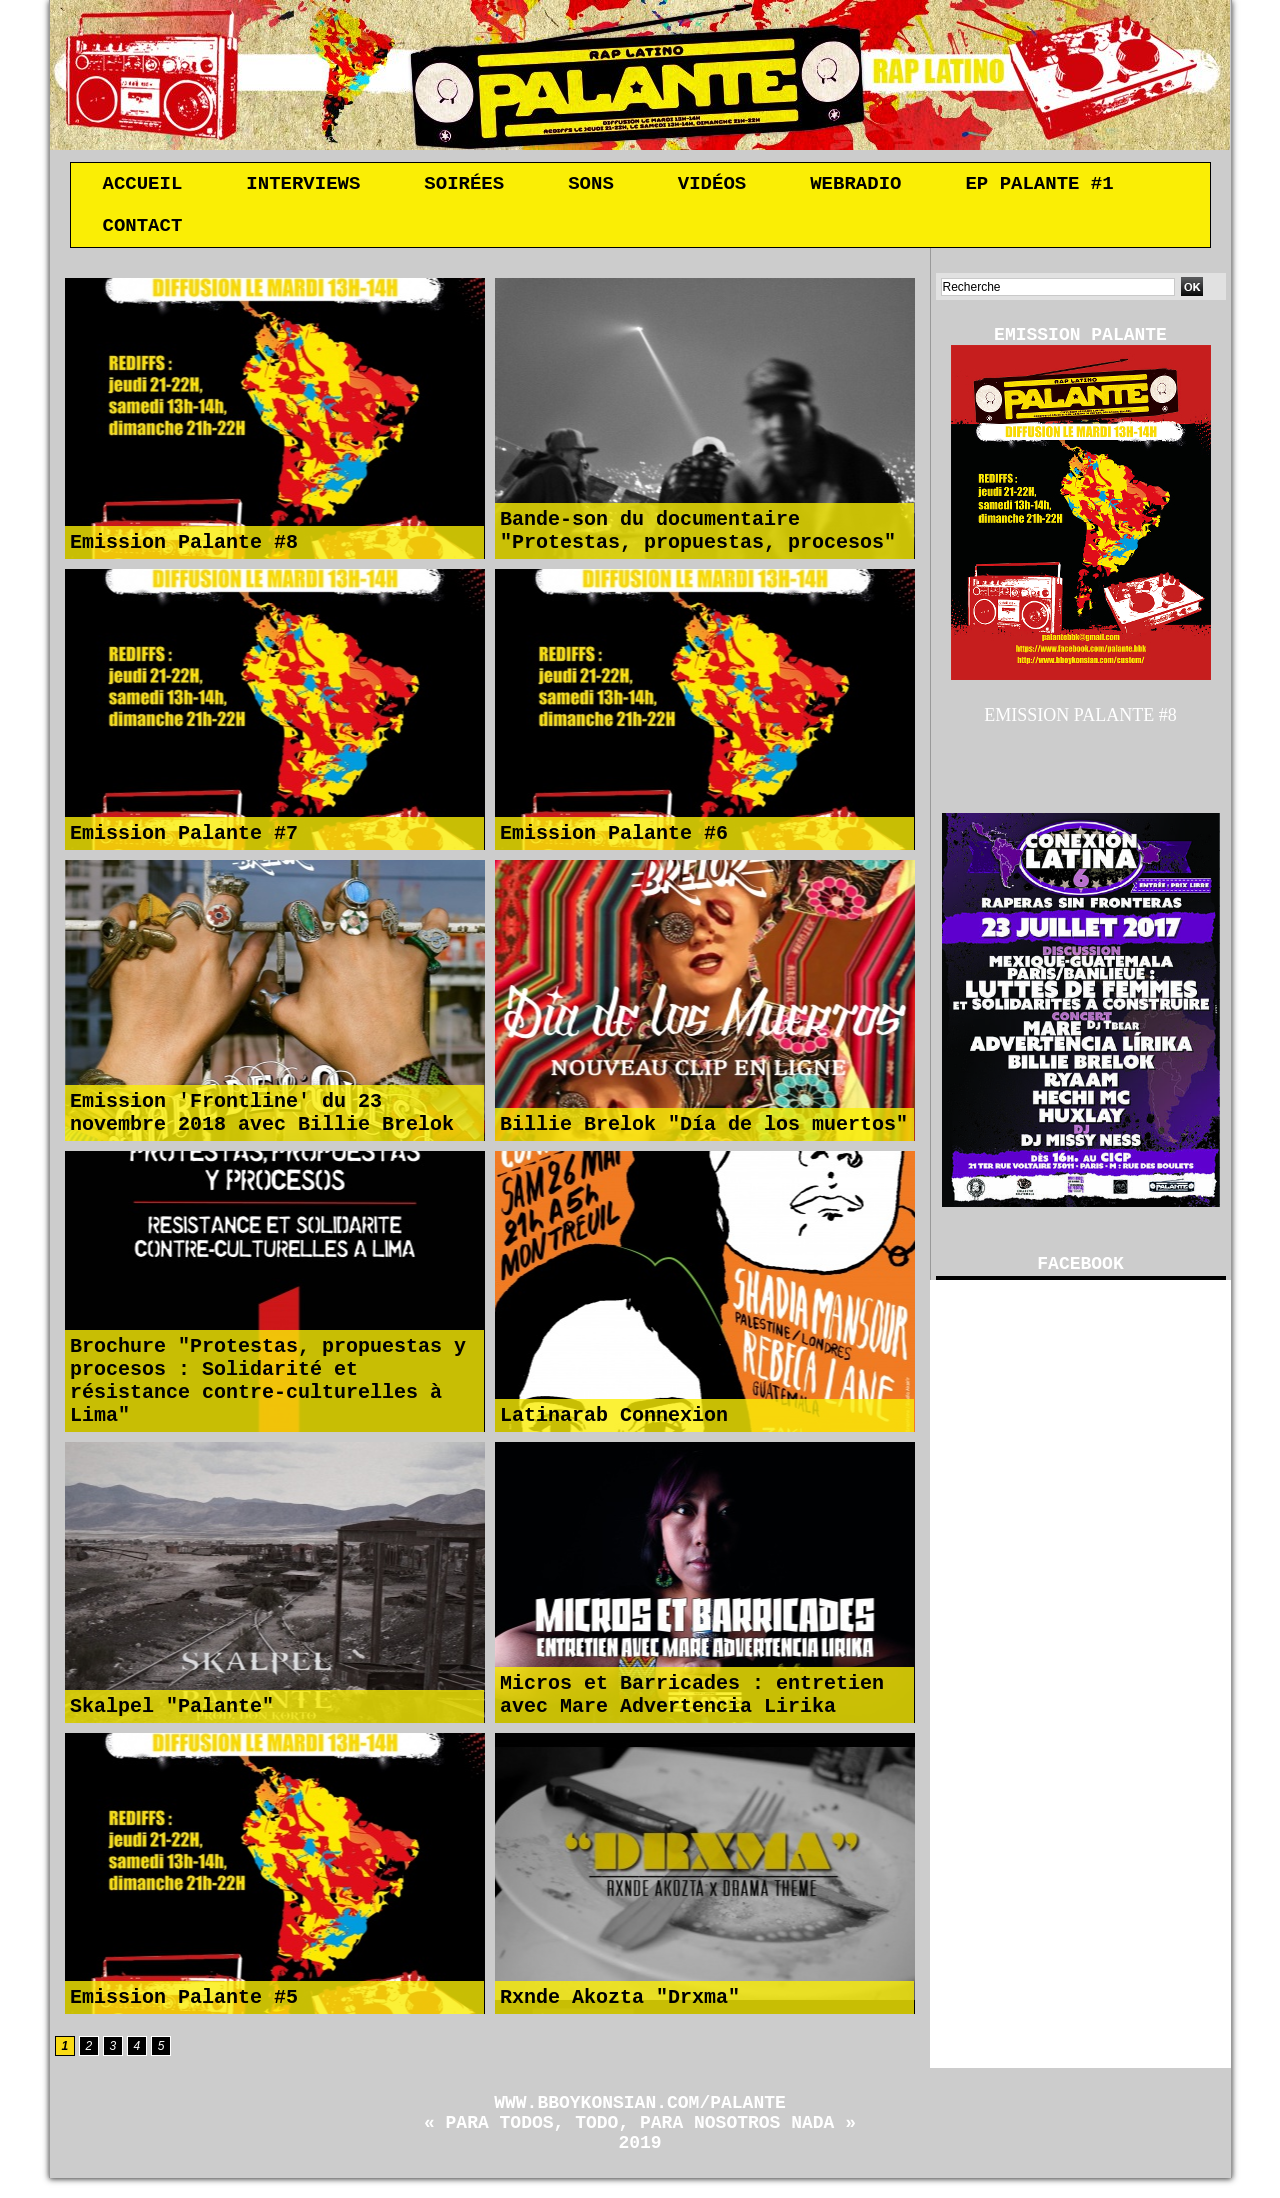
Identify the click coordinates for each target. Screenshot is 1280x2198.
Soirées (464, 186)
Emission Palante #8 (184, 548)
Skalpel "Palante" (172, 1712)
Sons (591, 186)
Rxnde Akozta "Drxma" (620, 2003)
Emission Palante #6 (614, 839)
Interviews (303, 186)
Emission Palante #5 (184, 2003)
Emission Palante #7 (184, 839)
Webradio (855, 186)
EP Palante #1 (1039, 186)
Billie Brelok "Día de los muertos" (704, 1130)
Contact (143, 232)
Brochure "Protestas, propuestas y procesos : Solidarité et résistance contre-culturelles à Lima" (268, 1381)
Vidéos (712, 186)
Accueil (143, 186)
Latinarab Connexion (614, 1421)
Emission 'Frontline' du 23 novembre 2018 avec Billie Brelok (262, 1117)
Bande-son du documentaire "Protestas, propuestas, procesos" (698, 535)
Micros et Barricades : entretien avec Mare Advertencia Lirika (692, 1699)
